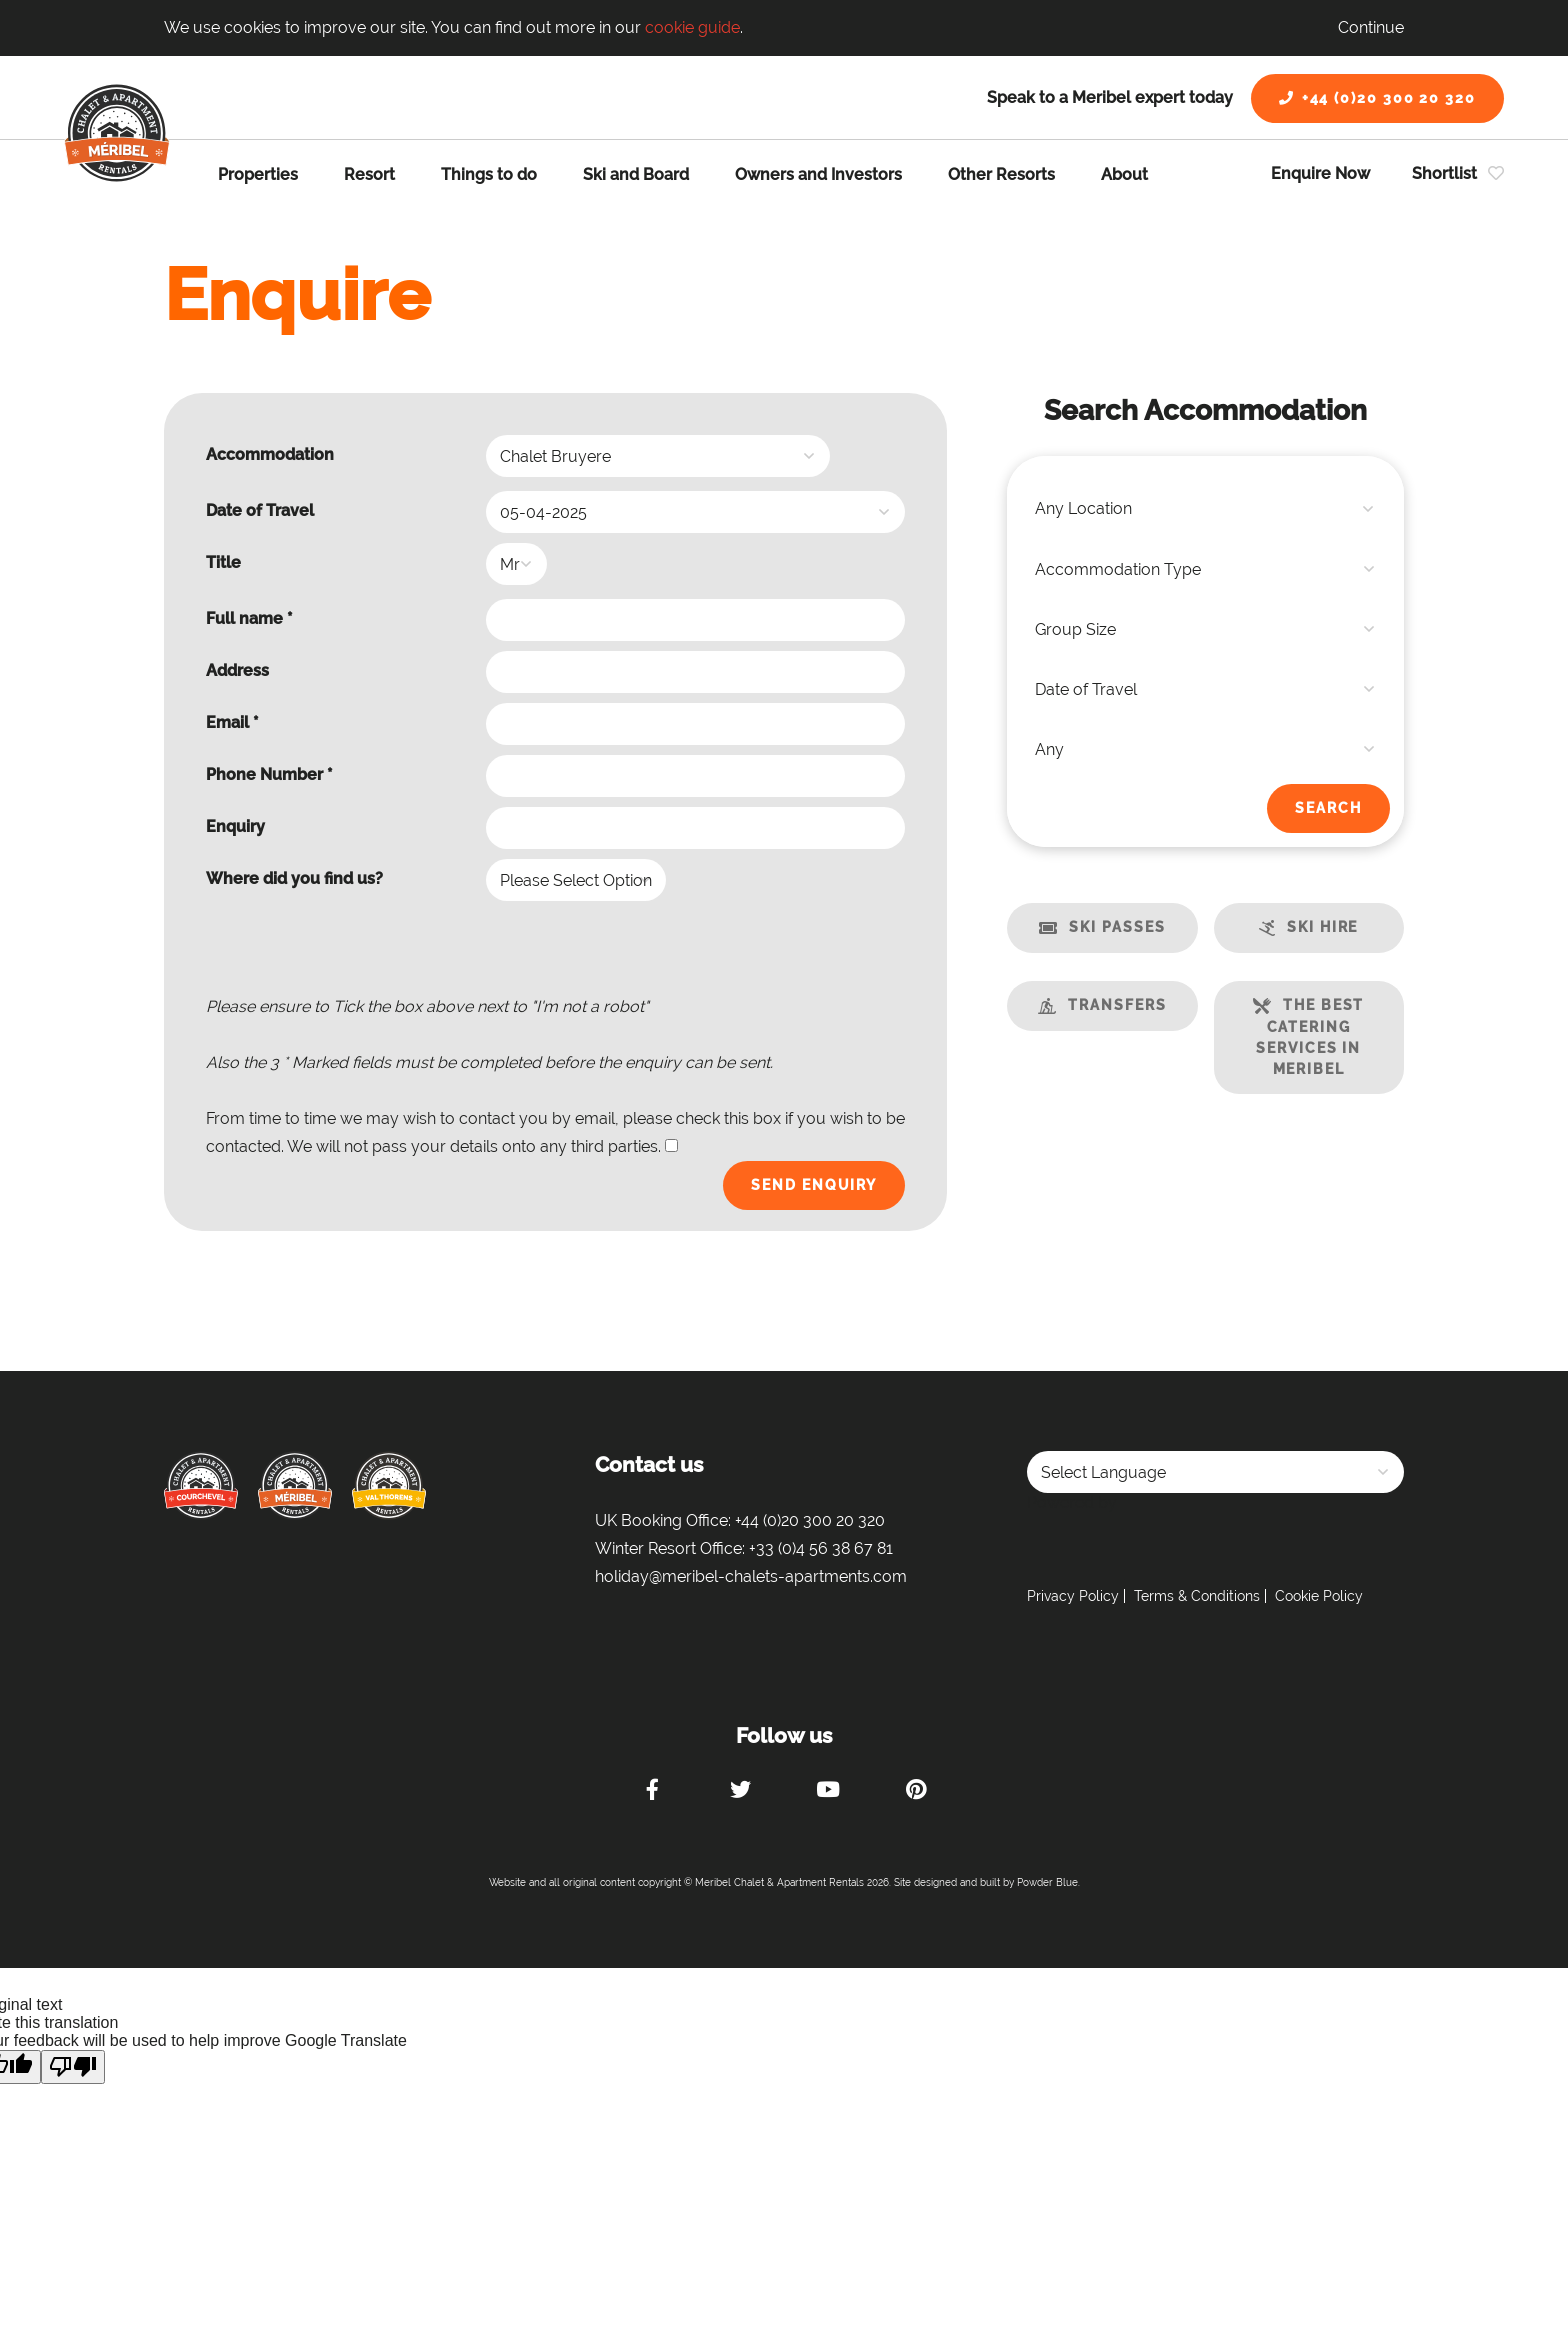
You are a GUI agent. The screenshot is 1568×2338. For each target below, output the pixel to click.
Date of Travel (260, 510)
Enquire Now (1320, 173)
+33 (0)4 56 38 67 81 (821, 1548)
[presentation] (753, 954)
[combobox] (1205, 509)
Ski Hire (1322, 927)
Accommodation (270, 454)
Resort (369, 174)
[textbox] (1205, 509)
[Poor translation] (73, 2067)
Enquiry (235, 826)
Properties (258, 174)
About (1124, 174)
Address (237, 670)
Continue (1371, 27)
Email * (232, 722)
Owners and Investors (818, 174)
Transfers (1117, 1005)
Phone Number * (269, 774)
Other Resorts (1001, 174)
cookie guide (692, 27)
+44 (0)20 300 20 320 (1377, 98)
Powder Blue (1047, 1882)
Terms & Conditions (1197, 1596)
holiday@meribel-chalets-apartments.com (751, 1576)
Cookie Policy (1319, 1596)
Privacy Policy (1073, 1596)
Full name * (249, 618)
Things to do (489, 174)
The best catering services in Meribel (1310, 1037)
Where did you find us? (294, 878)
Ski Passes (1117, 927)
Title (223, 562)
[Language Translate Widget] (1215, 1472)
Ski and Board (636, 174)
